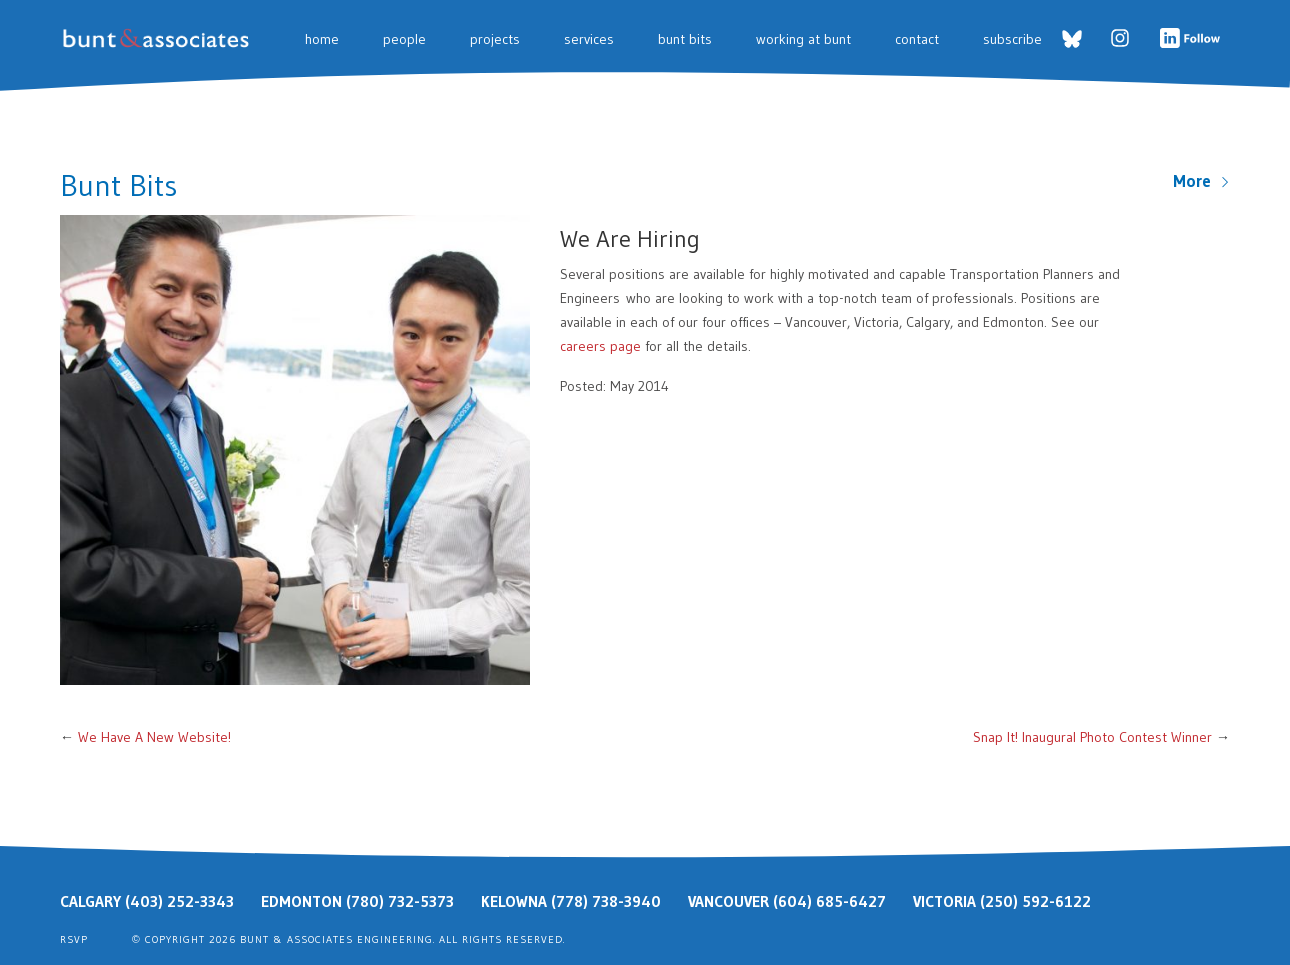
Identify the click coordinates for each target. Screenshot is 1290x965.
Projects (495, 39)
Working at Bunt (803, 39)
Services (589, 39)
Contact (917, 39)
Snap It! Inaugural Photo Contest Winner (1092, 737)
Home (322, 39)
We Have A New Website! (154, 737)
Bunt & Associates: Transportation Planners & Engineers (159, 38)
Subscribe (1012, 39)
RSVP (74, 939)
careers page (600, 346)
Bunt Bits (685, 39)
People (404, 39)
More (1201, 181)
